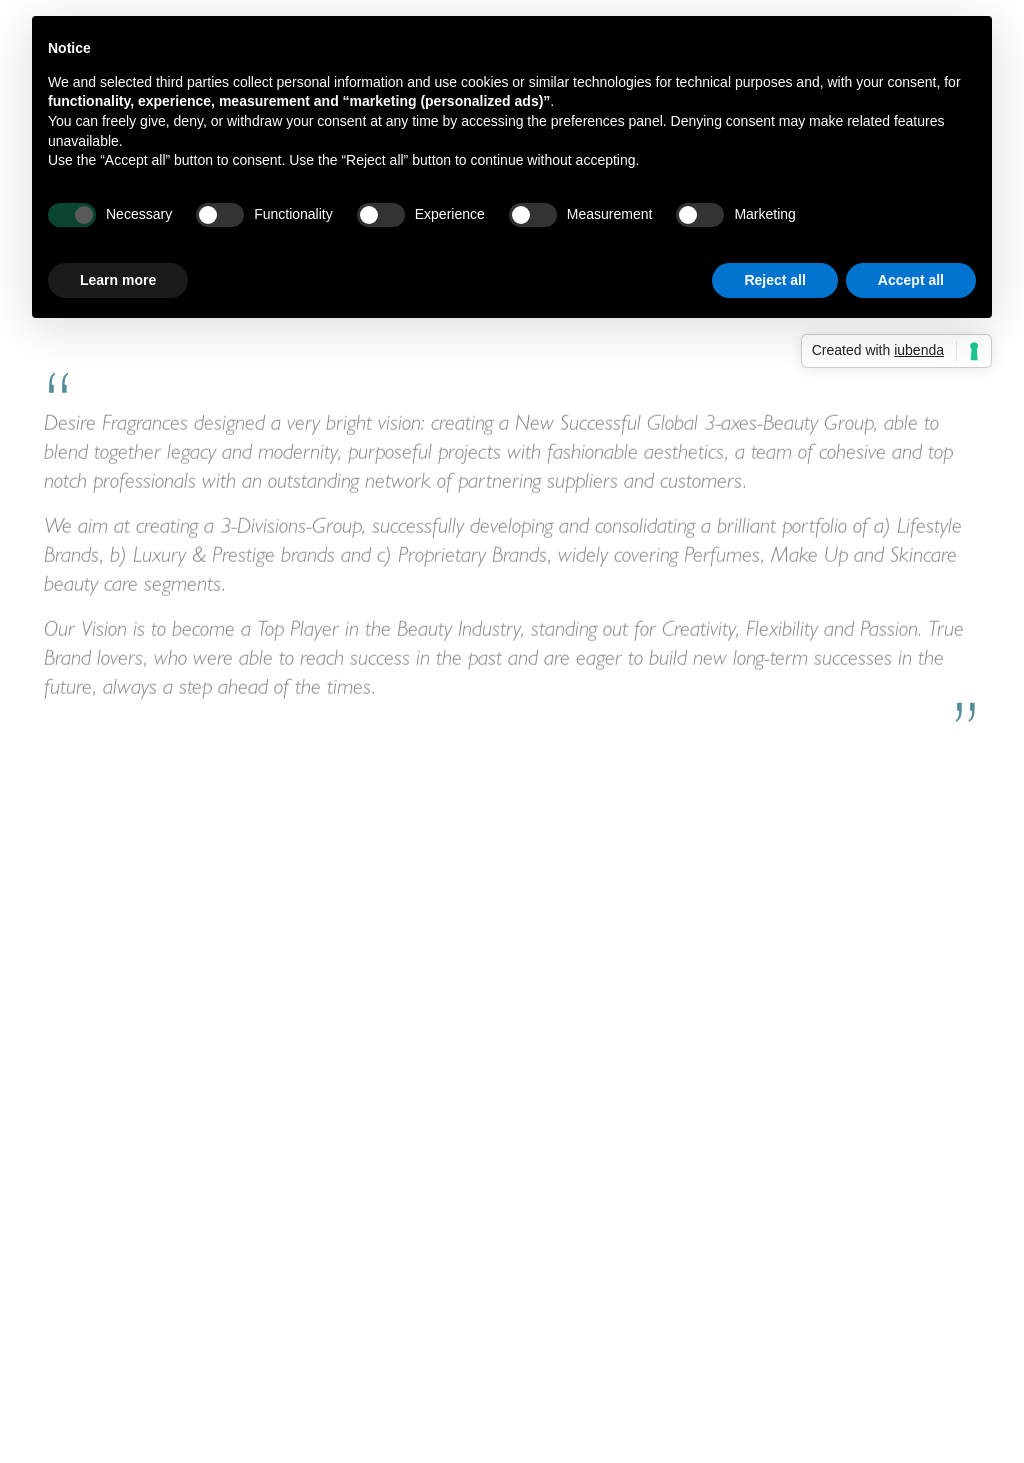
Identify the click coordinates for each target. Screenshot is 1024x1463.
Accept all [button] (911, 280)
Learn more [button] (118, 280)
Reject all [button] (774, 280)
